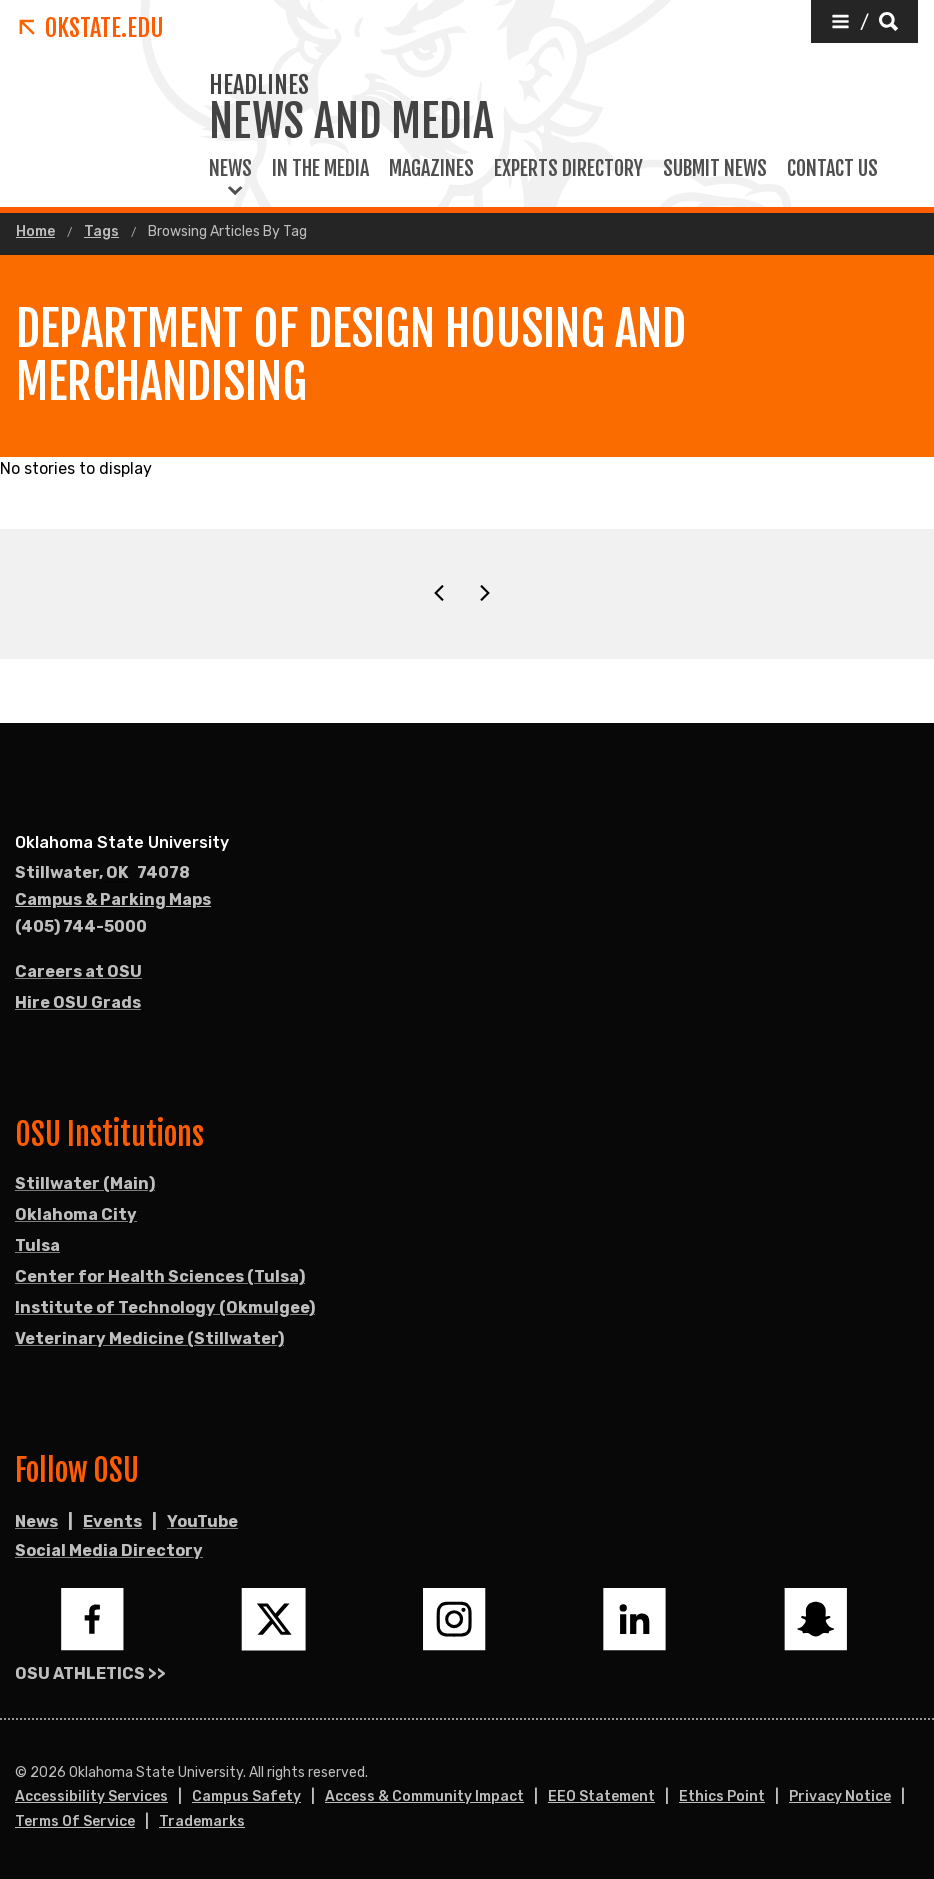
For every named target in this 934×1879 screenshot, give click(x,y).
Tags (101, 232)
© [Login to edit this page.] (21, 1773)
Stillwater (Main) (85, 1183)
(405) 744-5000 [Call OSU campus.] (81, 926)
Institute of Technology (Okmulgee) (165, 1307)
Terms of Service (75, 1821)
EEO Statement (601, 1796)
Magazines (431, 169)
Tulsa (37, 1245)
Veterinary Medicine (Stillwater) (149, 1338)
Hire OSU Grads (78, 1002)
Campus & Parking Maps (113, 899)
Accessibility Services (91, 1796)
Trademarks (202, 1821)
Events (112, 1521)
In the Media (320, 169)
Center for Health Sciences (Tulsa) (160, 1276)
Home (35, 232)
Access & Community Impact (424, 1796)
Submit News (715, 169)
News (230, 169)
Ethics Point (722, 1796)
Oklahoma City (76, 1214)
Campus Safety (246, 1796)
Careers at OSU (78, 971)
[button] (864, 21)
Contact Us (832, 169)
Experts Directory (568, 169)
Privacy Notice (840, 1796)
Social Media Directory (109, 1550)
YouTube (202, 1521)
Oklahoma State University (122, 842)
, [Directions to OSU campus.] (102, 873)
